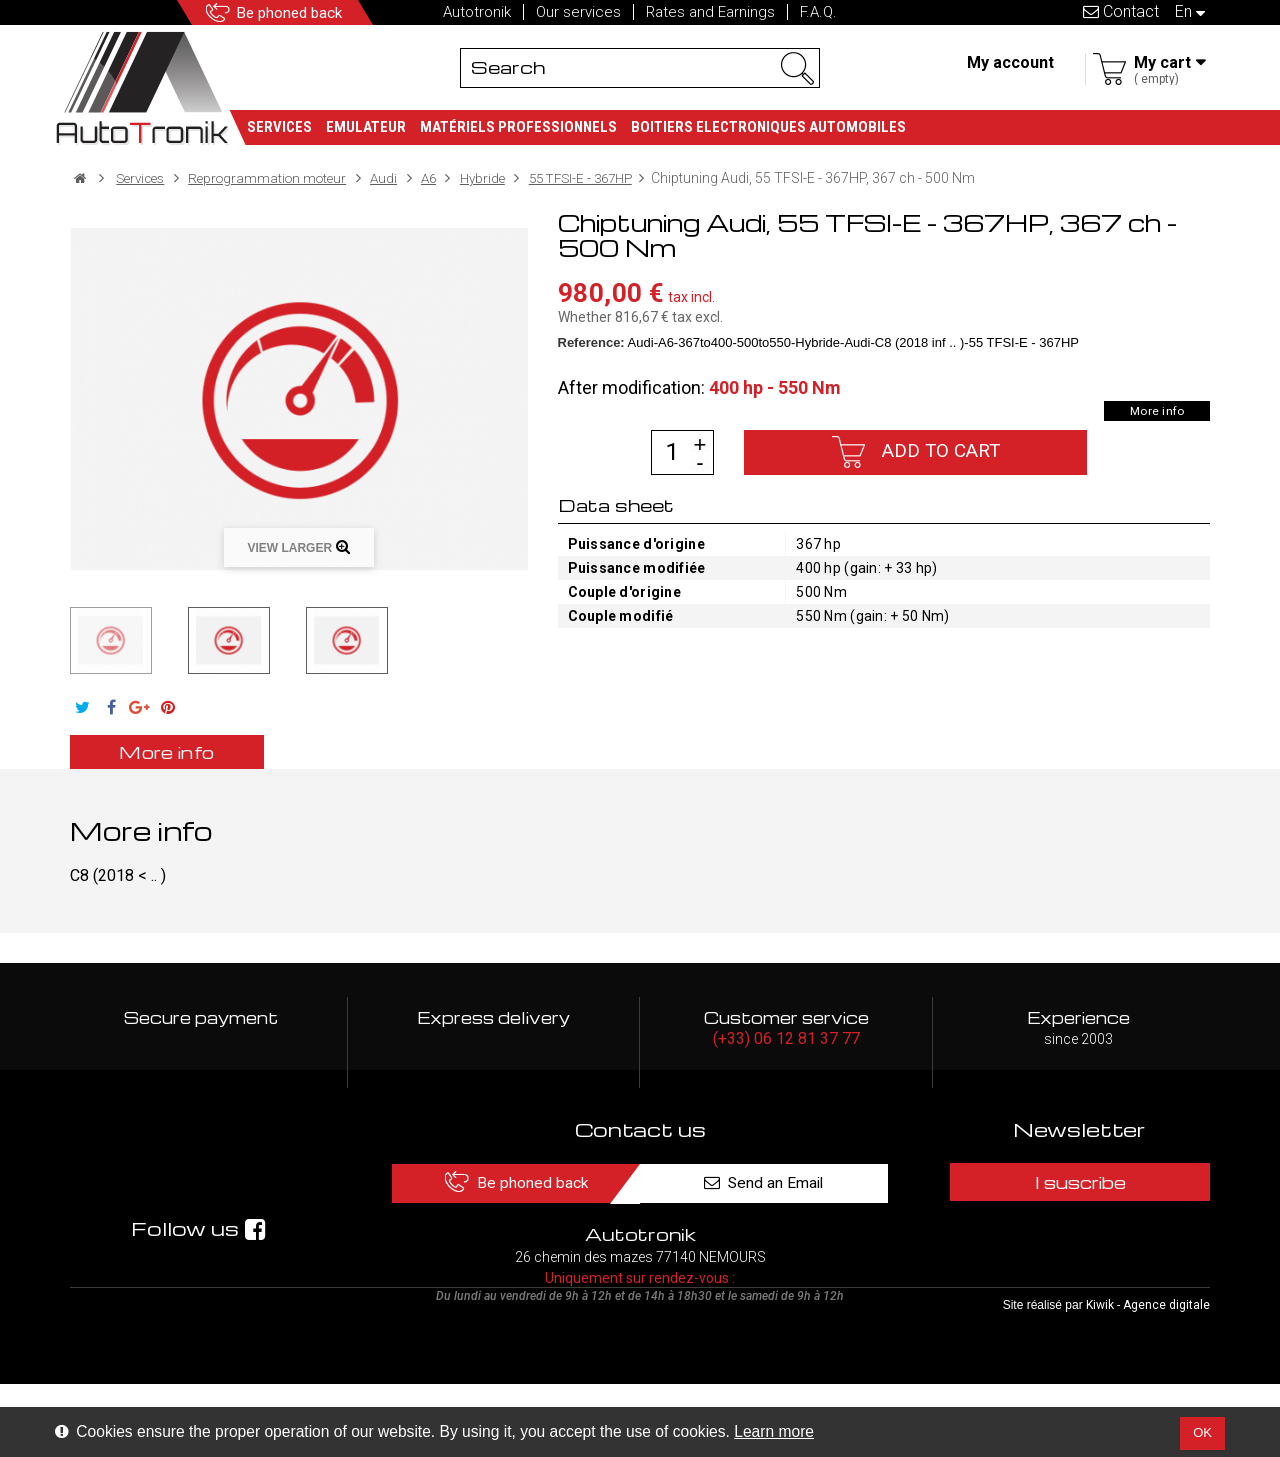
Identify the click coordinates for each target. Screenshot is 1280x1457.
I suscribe (1079, 1182)
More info (1155, 410)
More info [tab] (175, 750)
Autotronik (477, 12)
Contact (1121, 11)
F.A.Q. (818, 12)
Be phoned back (296, 12)
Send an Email (778, 1182)
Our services (578, 12)
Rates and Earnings (710, 12)
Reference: (591, 341)
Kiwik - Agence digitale (1148, 1378)
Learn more (774, 1431)
